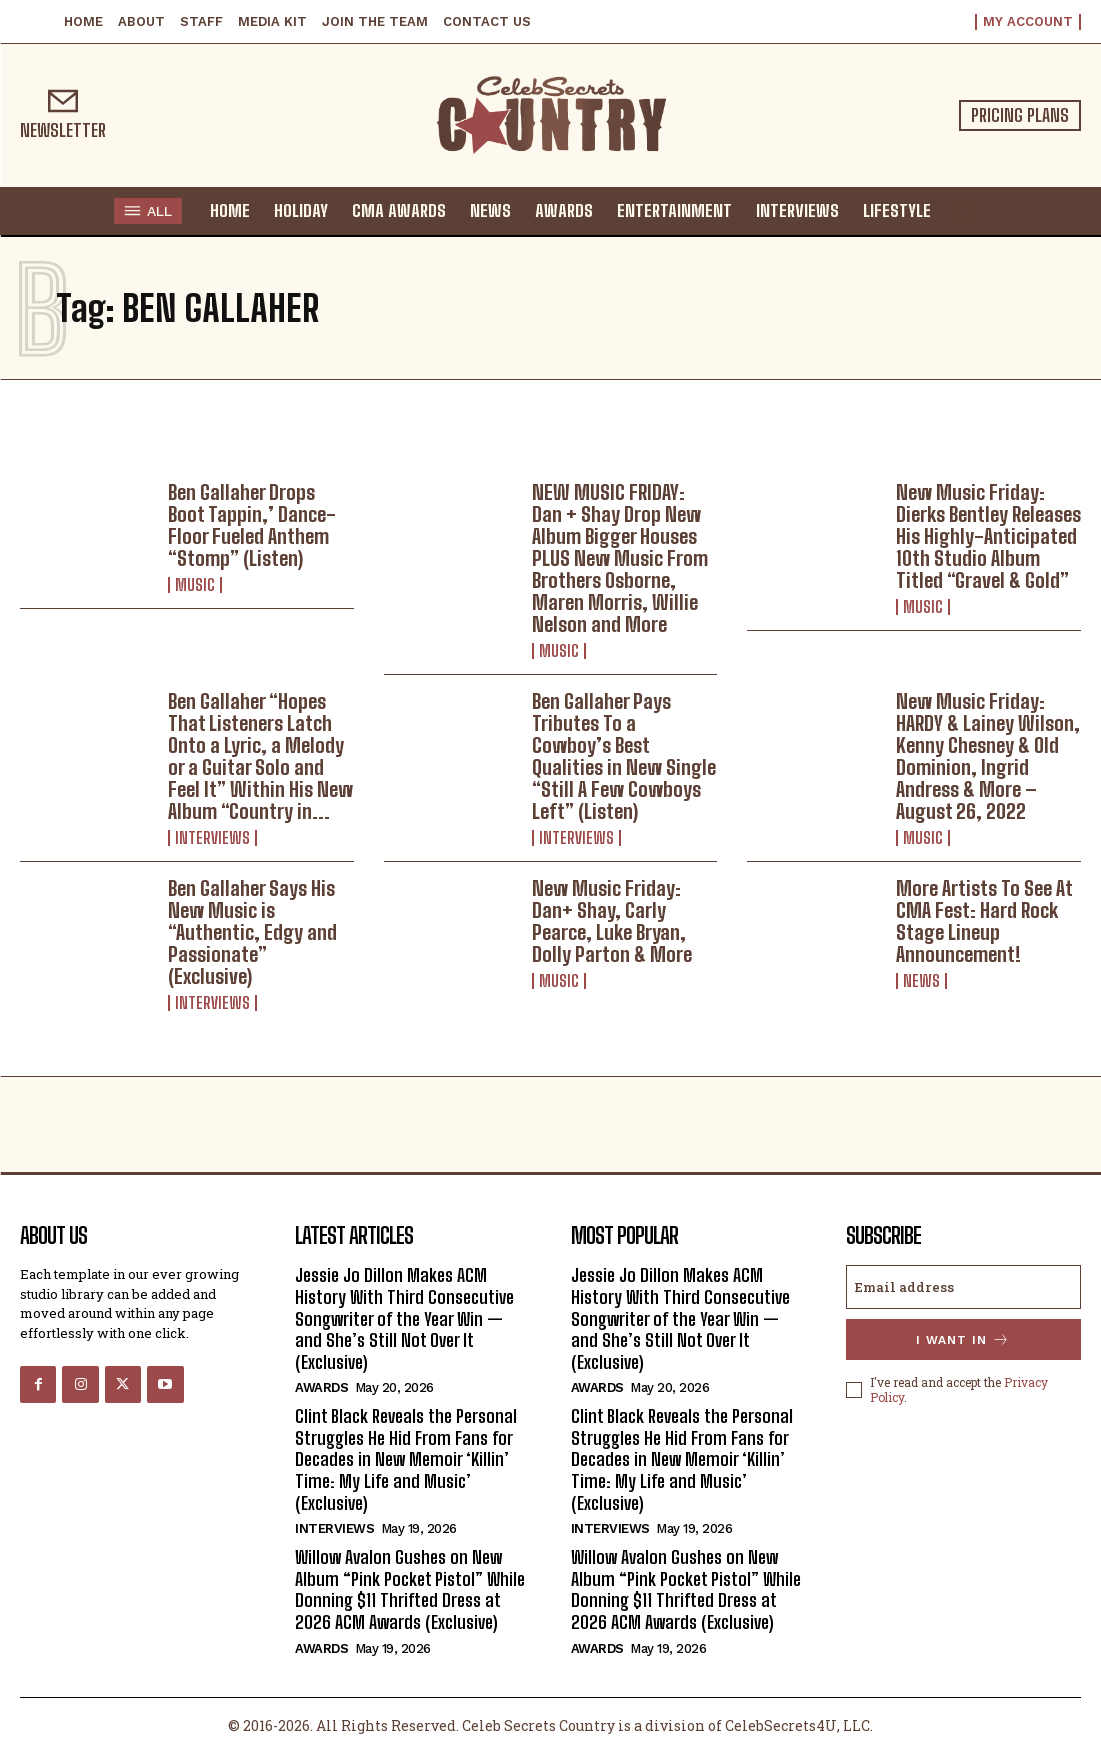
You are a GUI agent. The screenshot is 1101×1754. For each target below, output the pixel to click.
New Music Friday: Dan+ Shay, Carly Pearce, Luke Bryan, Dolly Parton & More (612, 921)
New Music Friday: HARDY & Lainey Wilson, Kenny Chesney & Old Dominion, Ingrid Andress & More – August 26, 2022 (988, 756)
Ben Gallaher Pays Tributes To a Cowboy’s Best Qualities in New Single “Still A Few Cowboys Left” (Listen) (624, 756)
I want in (963, 1339)
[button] (963, 210)
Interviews (212, 838)
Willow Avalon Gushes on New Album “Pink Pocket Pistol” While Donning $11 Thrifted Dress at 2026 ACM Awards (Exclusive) (410, 1589)
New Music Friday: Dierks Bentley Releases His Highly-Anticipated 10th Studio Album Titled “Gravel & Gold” (988, 536)
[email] (963, 1287)
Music (195, 585)
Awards (321, 1387)
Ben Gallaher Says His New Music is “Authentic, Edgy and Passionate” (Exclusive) (252, 932)
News (921, 981)
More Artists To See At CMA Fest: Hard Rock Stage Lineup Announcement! (984, 921)
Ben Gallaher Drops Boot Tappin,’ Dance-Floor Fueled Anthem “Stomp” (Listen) (252, 525)
